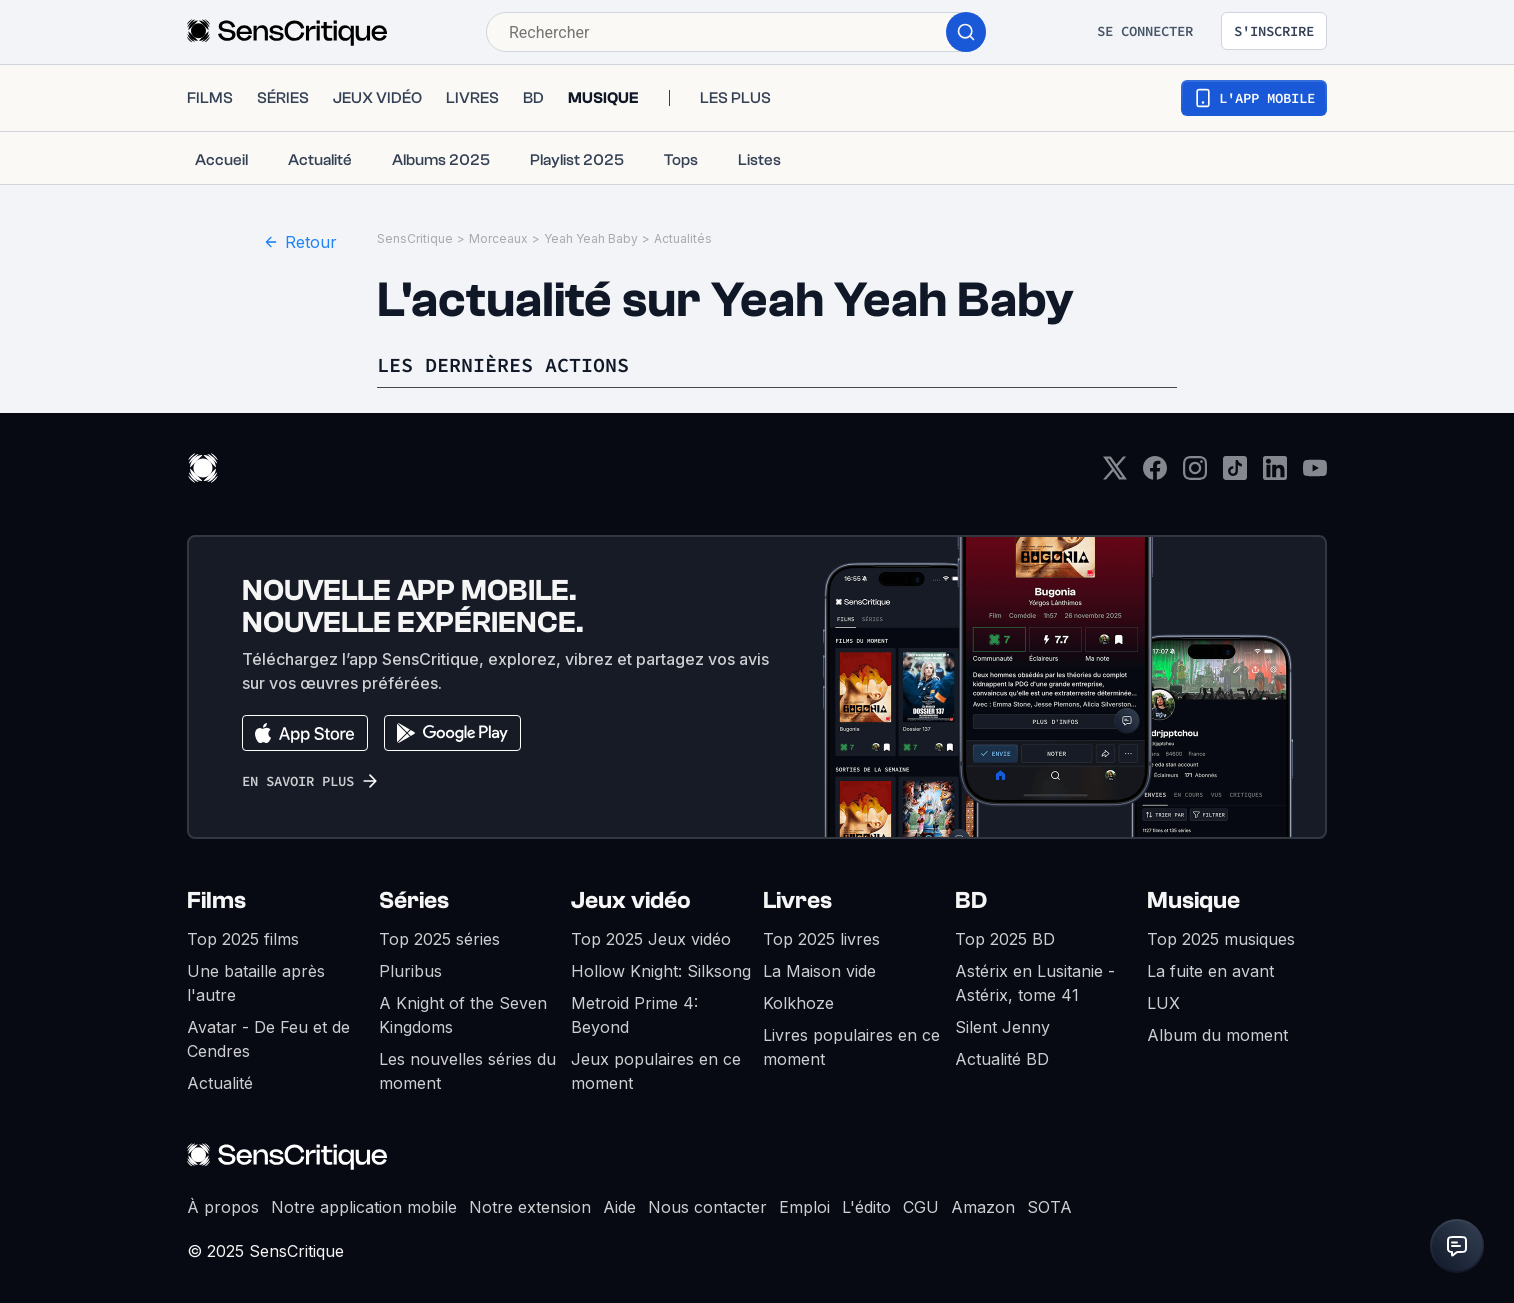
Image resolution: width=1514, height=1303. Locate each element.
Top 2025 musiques (1221, 939)
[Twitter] (1115, 474)
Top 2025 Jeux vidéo (651, 939)
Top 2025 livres (821, 939)
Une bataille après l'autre (256, 983)
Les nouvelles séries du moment (467, 1071)
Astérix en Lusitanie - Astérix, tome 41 (1035, 983)
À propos (223, 1207)
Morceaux (498, 238)
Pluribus (410, 971)
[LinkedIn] (1275, 474)
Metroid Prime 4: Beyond (634, 1015)
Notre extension (530, 1207)
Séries (414, 900)
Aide (619, 1207)
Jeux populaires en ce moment (656, 1071)
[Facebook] (1155, 474)
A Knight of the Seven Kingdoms (463, 1015)
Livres (797, 900)
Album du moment (1217, 1035)
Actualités (683, 238)
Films (216, 900)
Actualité (220, 1083)
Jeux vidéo (631, 900)
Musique (1193, 900)
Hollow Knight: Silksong (661, 971)
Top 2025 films (243, 939)
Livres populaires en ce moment (851, 1047)
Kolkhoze (798, 1003)
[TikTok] (1235, 474)
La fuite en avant (1210, 971)
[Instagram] (1195, 474)
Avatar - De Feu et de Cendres (268, 1039)
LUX (1163, 1003)
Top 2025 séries (439, 939)
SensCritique (415, 238)
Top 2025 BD (1005, 939)
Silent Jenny (1002, 1027)
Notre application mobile (364, 1207)
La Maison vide (819, 971)
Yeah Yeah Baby (591, 238)
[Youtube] (1315, 474)
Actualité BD (1002, 1059)
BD (971, 900)
